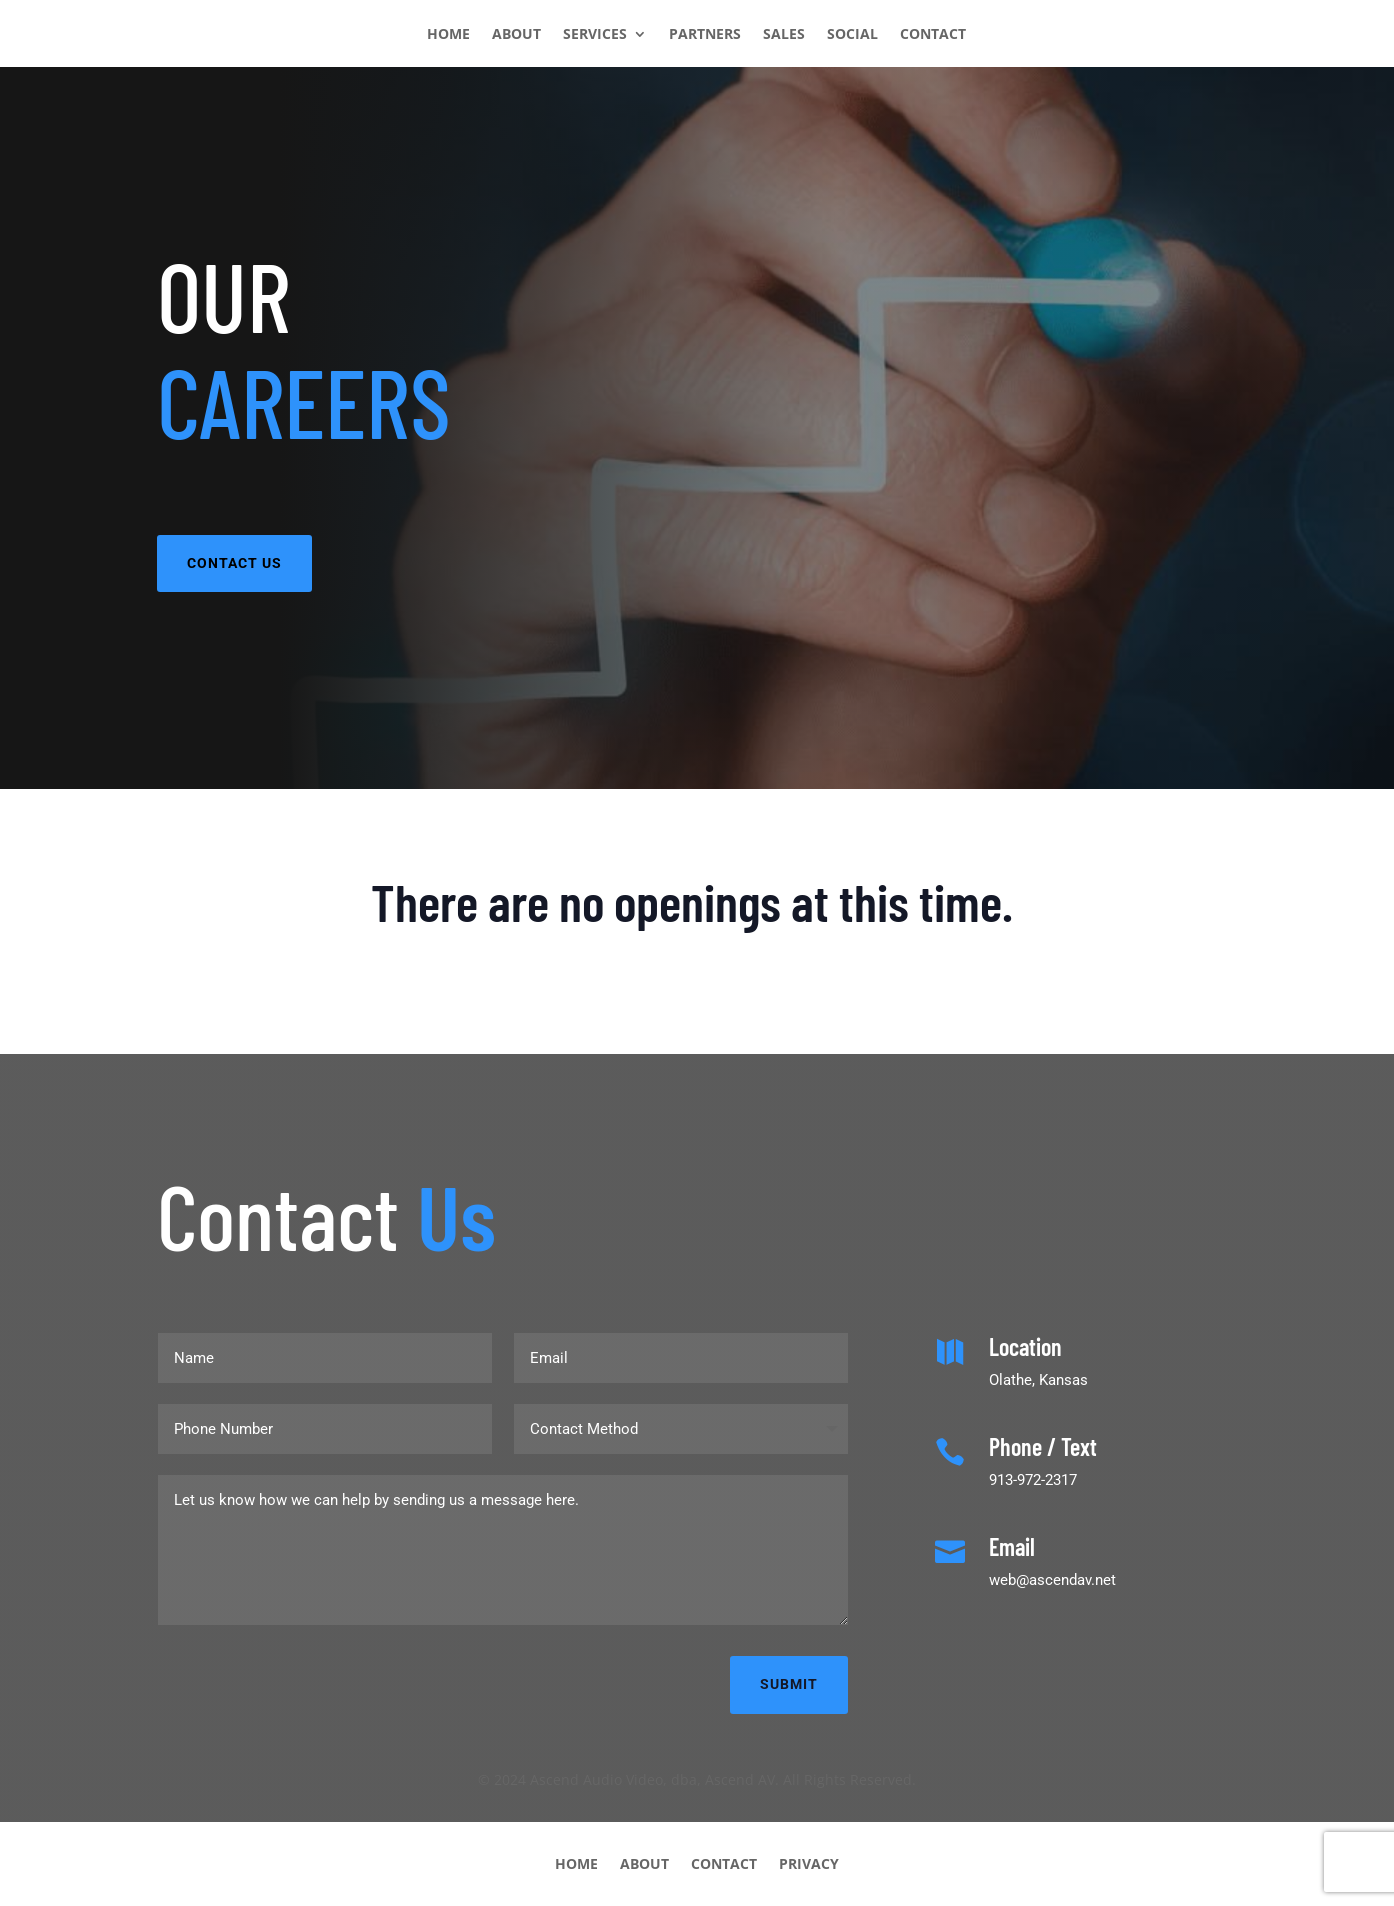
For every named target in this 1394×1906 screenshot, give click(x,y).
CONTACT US (234, 563)
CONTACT (933, 35)
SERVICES (595, 35)
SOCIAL (852, 35)
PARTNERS (705, 35)
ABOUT (516, 35)
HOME (448, 35)
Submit (789, 1684)
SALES (784, 35)
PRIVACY (809, 1862)
